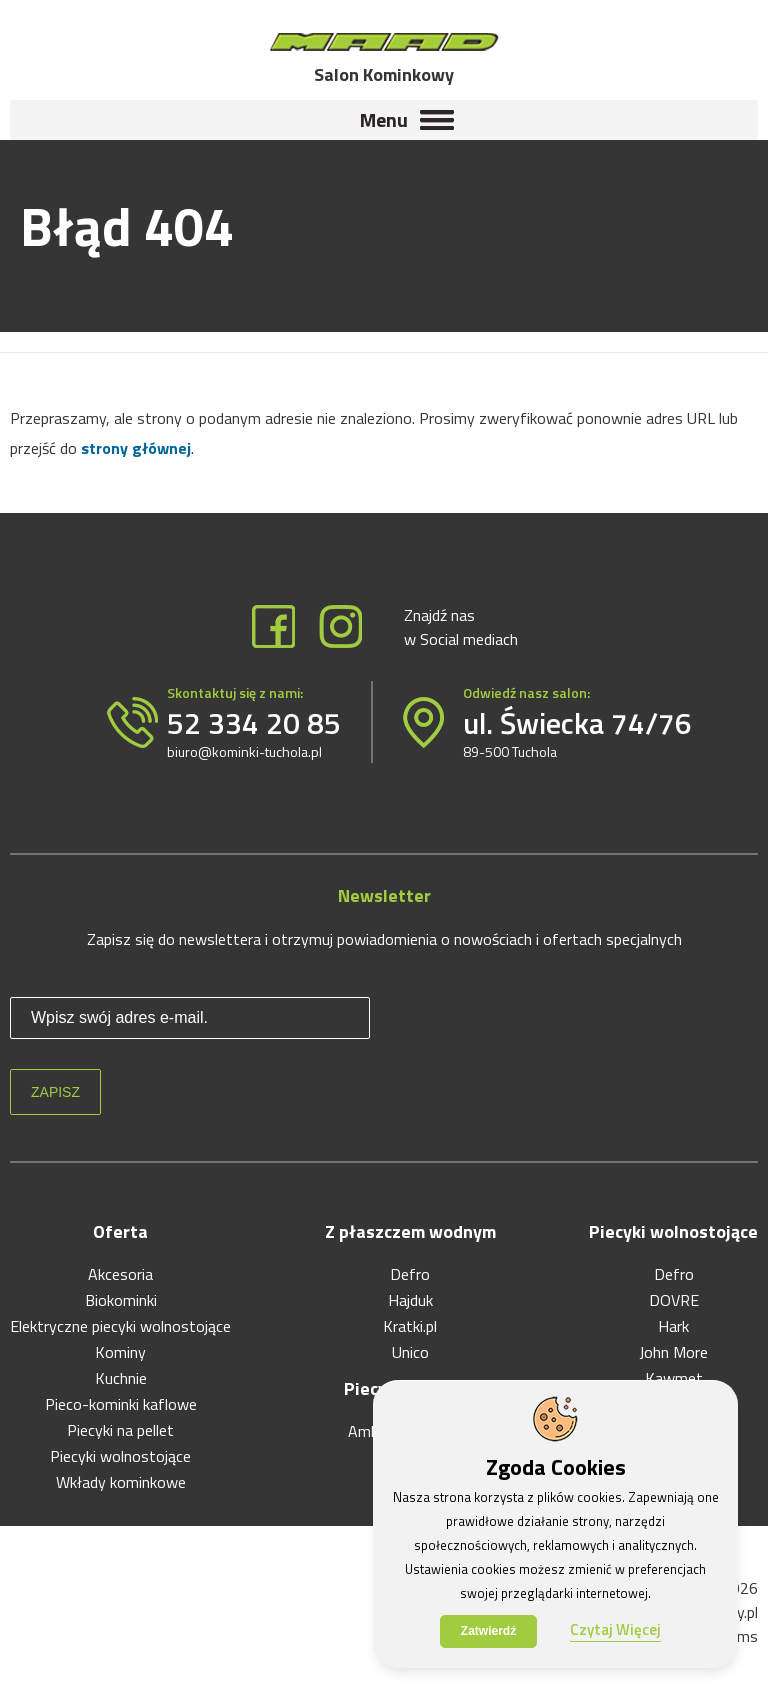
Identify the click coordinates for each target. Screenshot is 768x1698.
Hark (673, 1326)
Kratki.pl (410, 1326)
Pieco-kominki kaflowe (121, 1404)
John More (673, 1352)
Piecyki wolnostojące (120, 1456)
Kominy (120, 1352)
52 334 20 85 (254, 723)
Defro (410, 1274)
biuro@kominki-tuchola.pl (244, 751)
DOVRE (674, 1300)
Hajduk (410, 1300)
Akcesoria (120, 1274)
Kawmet (674, 1378)
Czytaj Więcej (615, 1629)
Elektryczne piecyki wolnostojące (120, 1326)
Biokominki (121, 1300)
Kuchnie (121, 1378)
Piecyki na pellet (120, 1430)
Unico (410, 1352)
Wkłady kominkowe (121, 1482)
